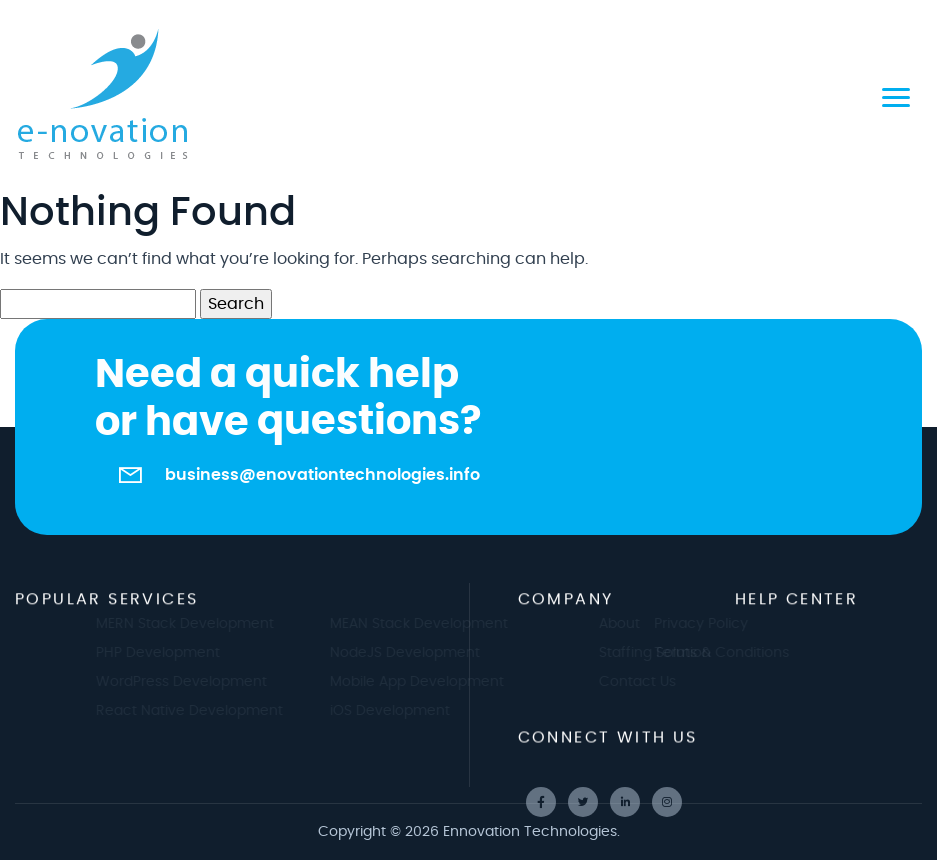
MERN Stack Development (193, 624)
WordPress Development (189, 682)
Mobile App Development (426, 682)
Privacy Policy (692, 624)
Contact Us (645, 682)
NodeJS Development (414, 653)
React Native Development (197, 711)
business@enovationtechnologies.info (322, 475)
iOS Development (399, 711)
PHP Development (166, 653)
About (627, 624)
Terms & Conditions (712, 653)
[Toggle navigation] (896, 95)
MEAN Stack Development (428, 624)
